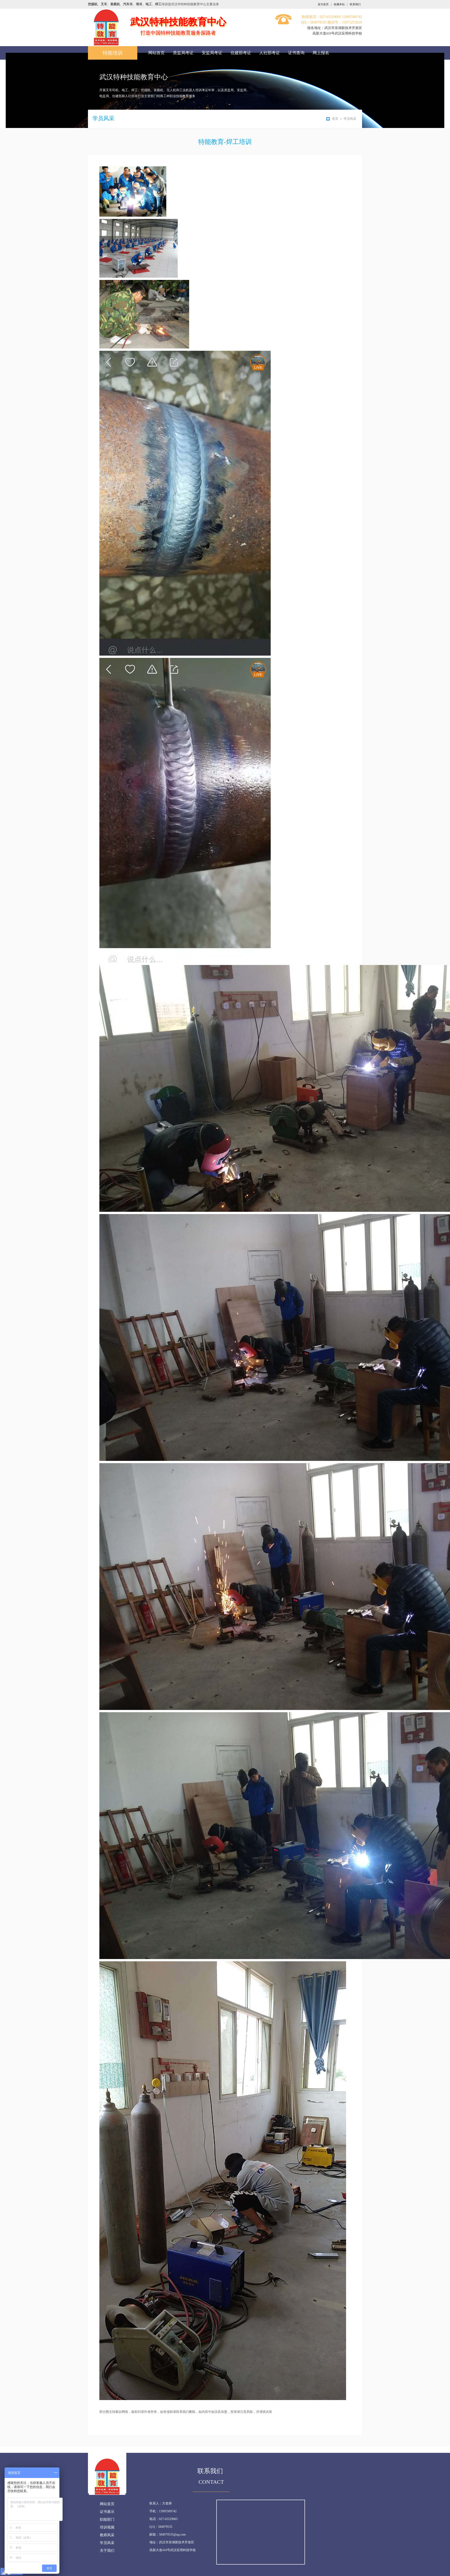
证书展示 (107, 2512)
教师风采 (107, 2535)
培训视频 (107, 2527)
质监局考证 (183, 53)
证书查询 (296, 53)
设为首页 (323, 4)
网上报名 (321, 53)
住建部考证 (240, 53)
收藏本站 (339, 4)
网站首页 (156, 53)
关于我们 (107, 2550)
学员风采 (350, 118)
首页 (335, 118)
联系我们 (355, 4)
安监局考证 (212, 53)
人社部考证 (269, 53)
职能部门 (107, 2519)
